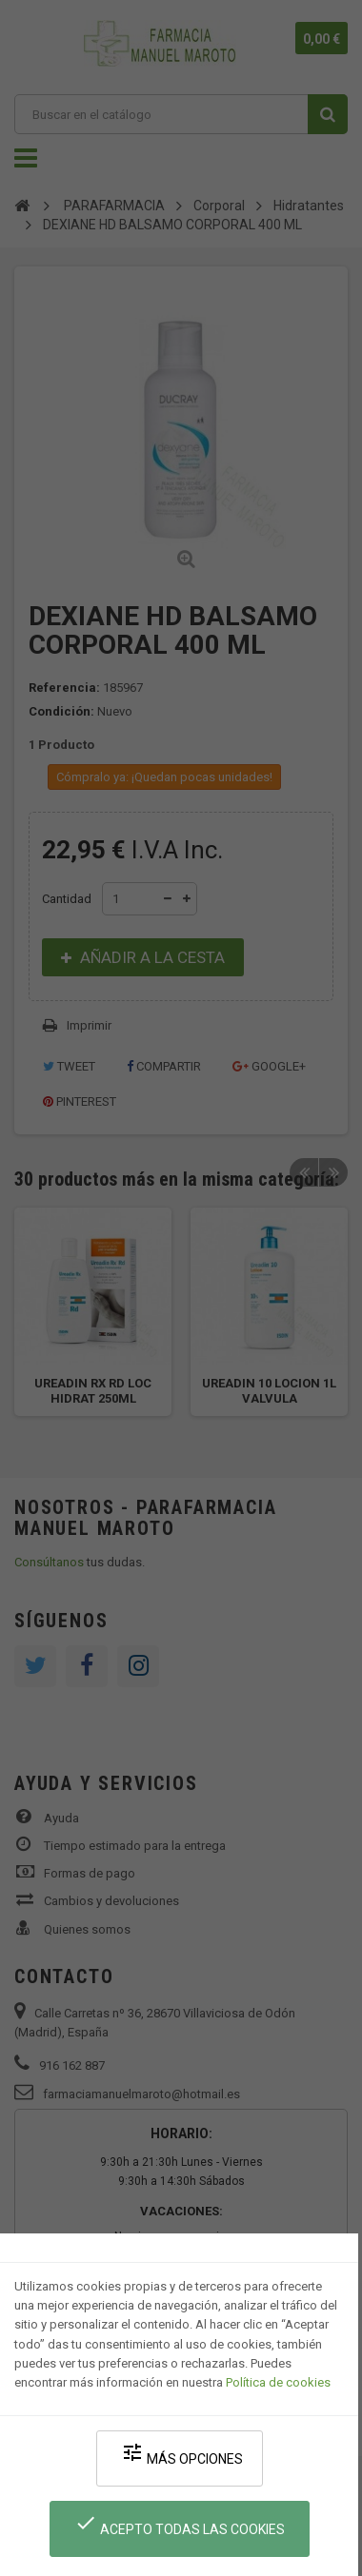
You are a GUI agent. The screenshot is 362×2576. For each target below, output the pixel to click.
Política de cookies (278, 2382)
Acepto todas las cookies (179, 2524)
